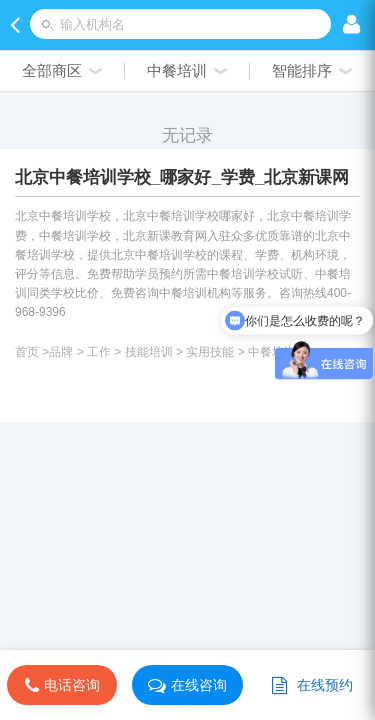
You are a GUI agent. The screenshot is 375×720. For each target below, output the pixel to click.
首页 (27, 352)
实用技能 (210, 352)
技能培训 (149, 352)
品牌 (61, 352)
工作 (99, 352)
